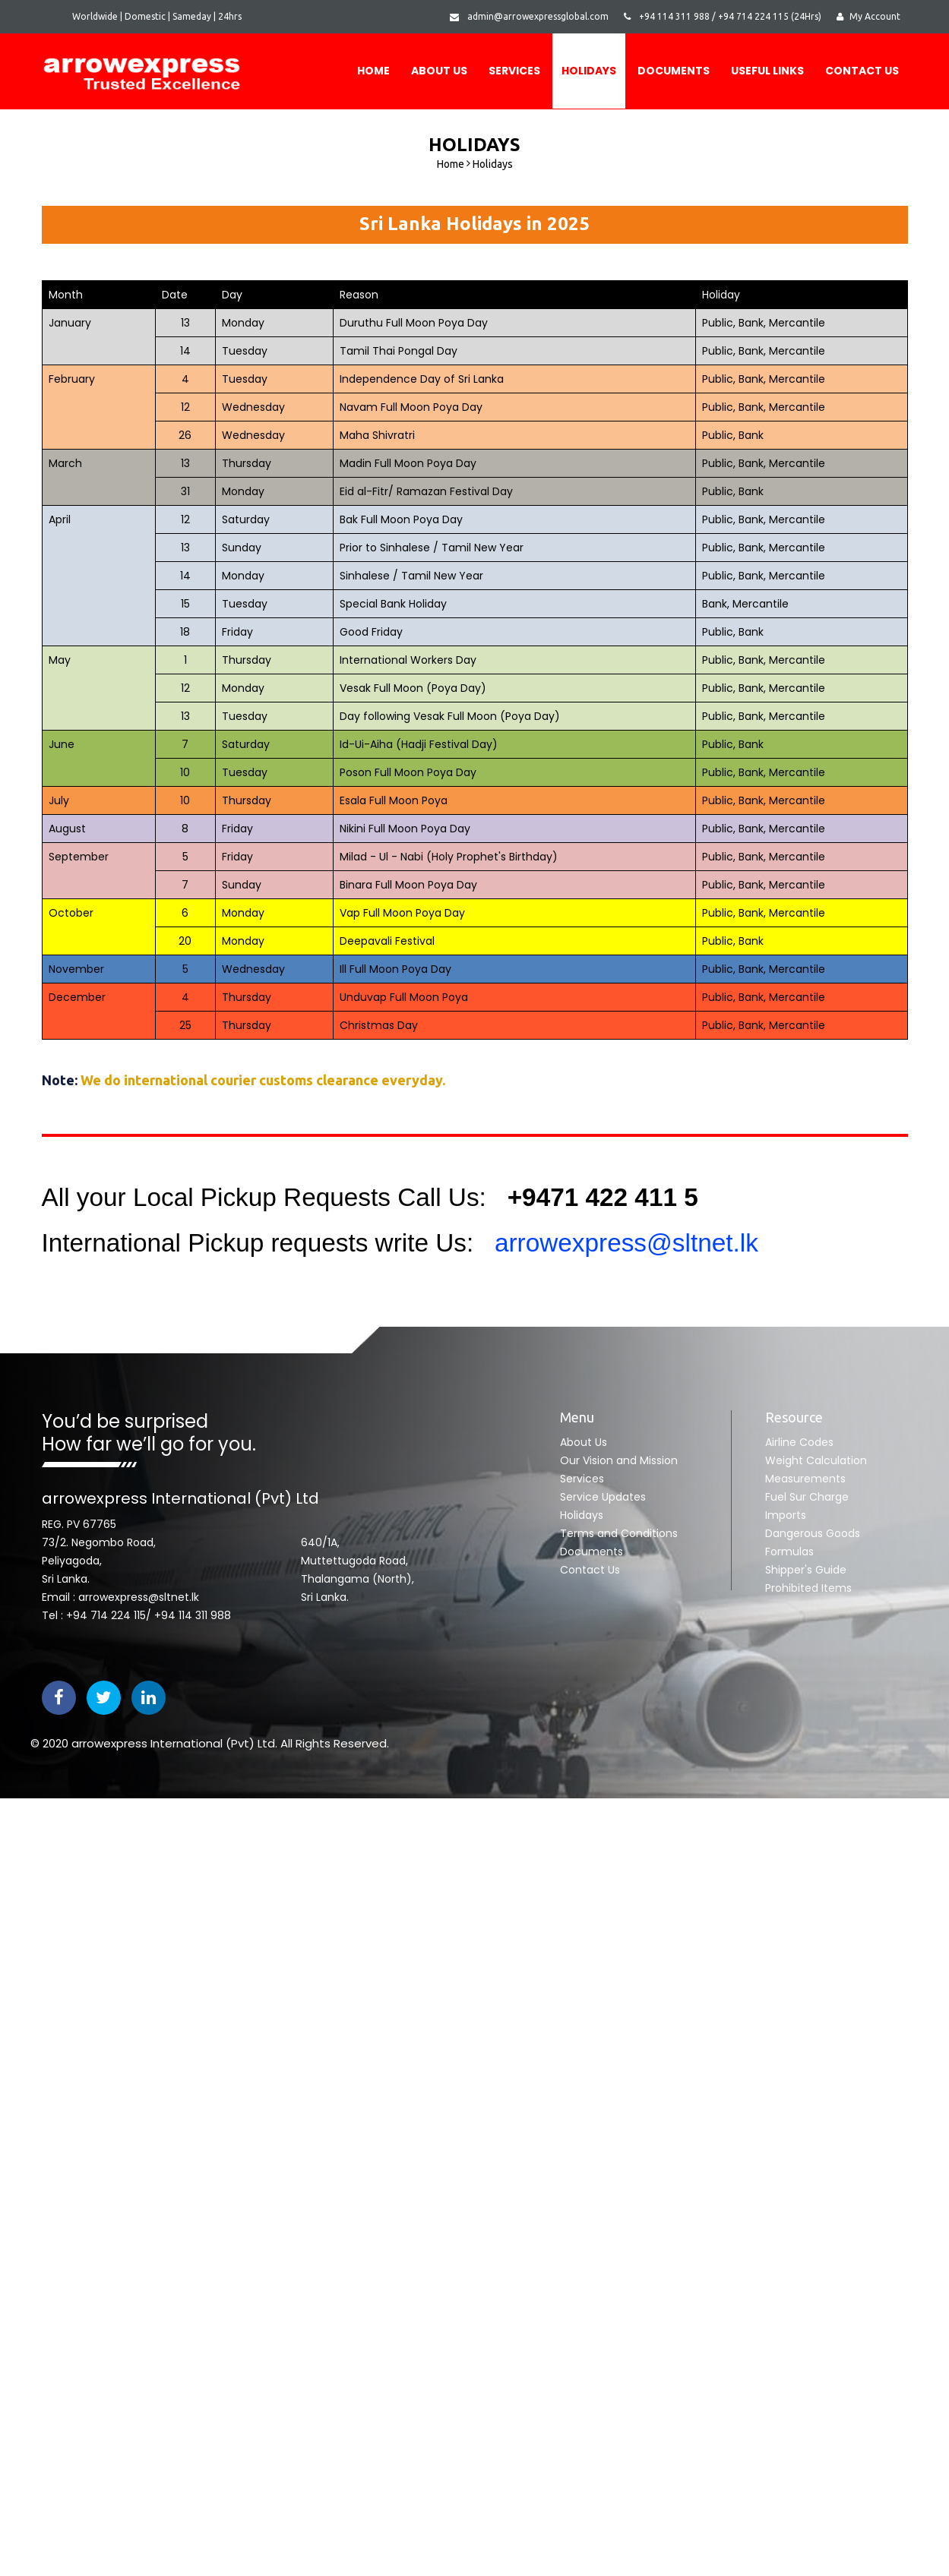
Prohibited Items (808, 1588)
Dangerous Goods (812, 1533)
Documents (591, 1551)
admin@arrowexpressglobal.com (529, 16)
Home (373, 70)
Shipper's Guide (805, 1569)
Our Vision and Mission (619, 1460)
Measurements (805, 1478)
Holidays (588, 70)
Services (514, 70)
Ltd (266, 1743)
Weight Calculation (816, 1460)
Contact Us (862, 70)
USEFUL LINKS (767, 70)
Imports (785, 1515)
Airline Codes (799, 1442)
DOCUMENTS (673, 70)
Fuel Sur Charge (807, 1496)
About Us (439, 70)
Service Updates (603, 1496)
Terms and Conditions (619, 1533)
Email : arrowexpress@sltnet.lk (120, 1597)
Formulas (789, 1551)
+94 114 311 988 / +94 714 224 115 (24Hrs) (722, 16)
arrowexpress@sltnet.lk (619, 1243)
